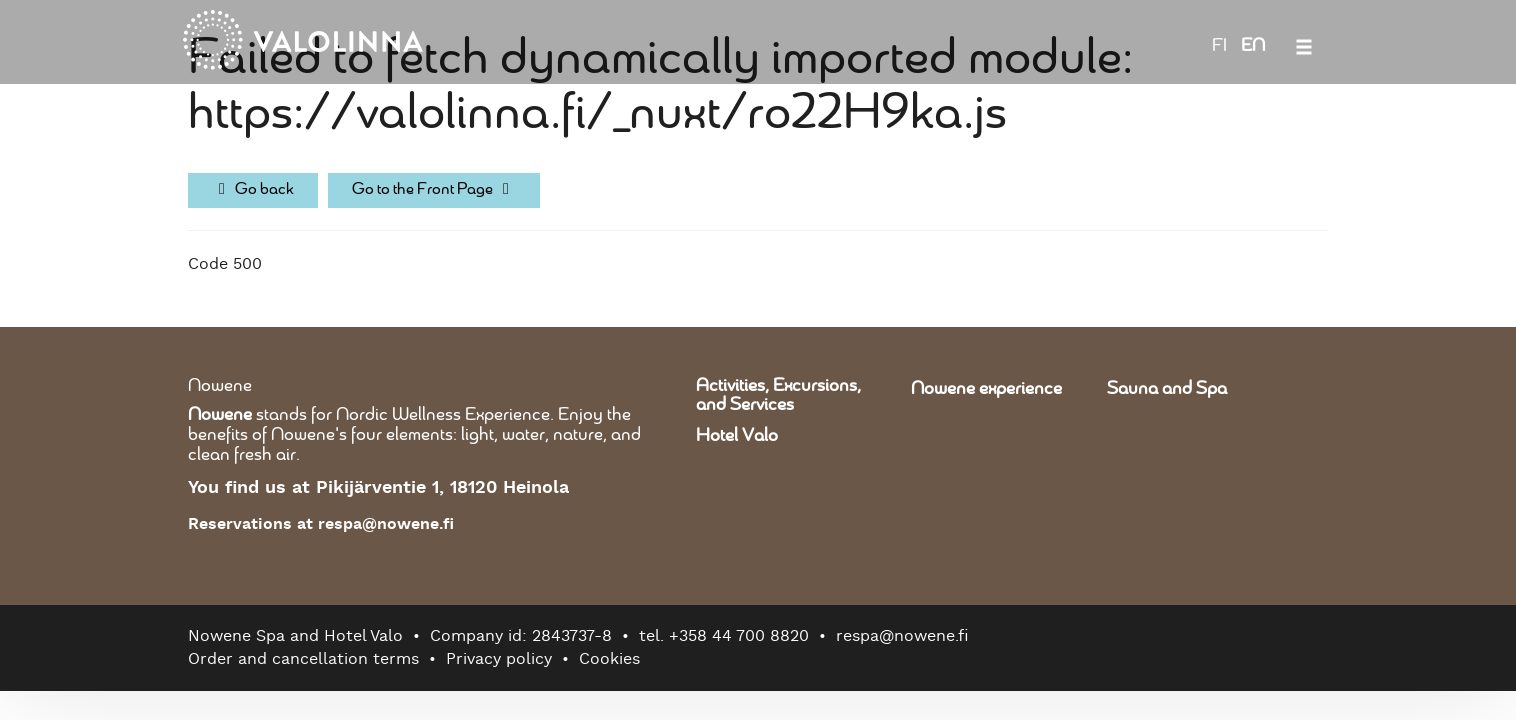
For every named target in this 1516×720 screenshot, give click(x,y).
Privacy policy (499, 659)
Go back (253, 189)
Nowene (220, 386)
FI (1219, 46)
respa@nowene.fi (902, 636)
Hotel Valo (737, 436)
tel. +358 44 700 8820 (724, 636)
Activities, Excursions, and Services (778, 396)
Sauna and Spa (1167, 389)
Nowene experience (986, 389)
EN (1253, 46)
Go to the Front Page (434, 189)
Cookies (609, 659)
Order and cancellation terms (303, 659)
